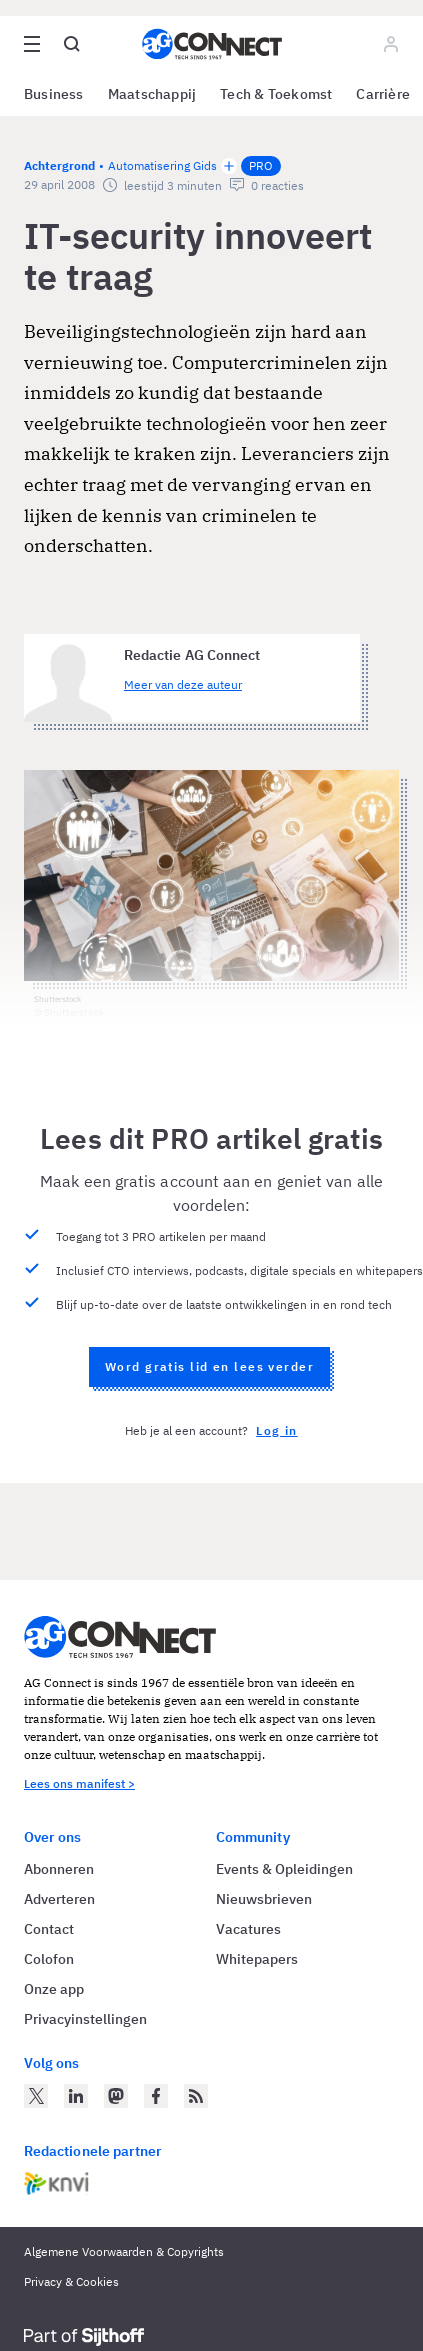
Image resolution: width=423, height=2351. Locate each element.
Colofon (49, 1959)
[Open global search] (72, 44)
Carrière (383, 94)
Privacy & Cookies (71, 2281)
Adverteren (59, 1899)
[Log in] (391, 44)
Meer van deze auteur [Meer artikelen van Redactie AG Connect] (183, 684)
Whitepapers (257, 1959)
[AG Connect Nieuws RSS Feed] (196, 2096)
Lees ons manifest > (79, 1783)
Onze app (54, 1989)
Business (54, 94)
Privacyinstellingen (85, 2019)
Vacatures (248, 1929)
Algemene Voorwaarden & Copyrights (124, 2251)
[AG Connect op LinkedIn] (76, 2096)
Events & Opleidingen (284, 1869)
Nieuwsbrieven (264, 1899)
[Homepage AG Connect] (212, 44)
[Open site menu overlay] (32, 44)
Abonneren (59, 1869)
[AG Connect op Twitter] (36, 2096)
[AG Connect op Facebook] (156, 2096)
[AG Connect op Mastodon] (116, 2096)
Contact (49, 1929)
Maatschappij (152, 94)
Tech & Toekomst (276, 94)
